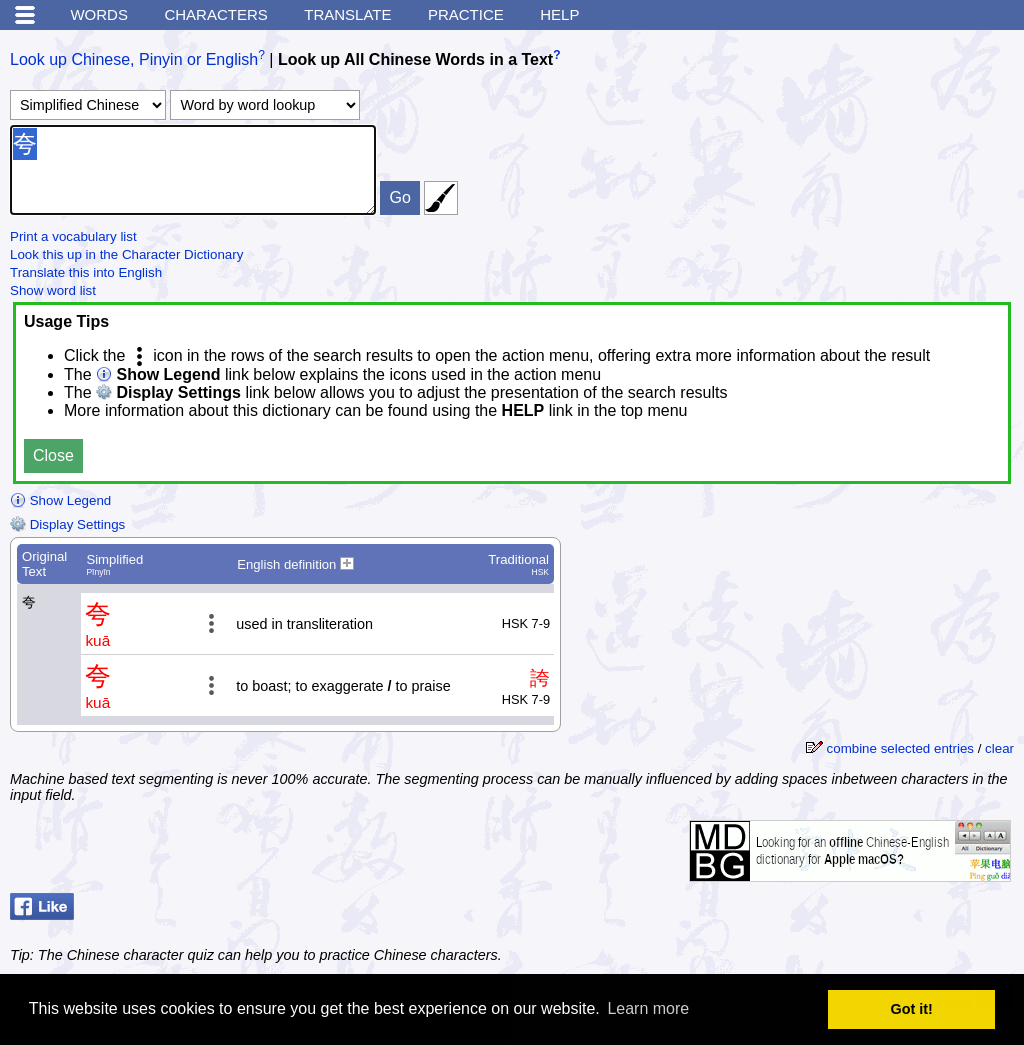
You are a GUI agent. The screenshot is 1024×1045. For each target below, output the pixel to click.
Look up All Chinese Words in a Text (415, 59)
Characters (215, 14)
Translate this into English (86, 272)
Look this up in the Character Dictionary (126, 254)
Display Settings (67, 524)
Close (53, 455)
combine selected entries (900, 748)
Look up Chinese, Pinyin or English (134, 59)
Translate (347, 14)
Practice (466, 14)
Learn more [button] (648, 1008)
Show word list (53, 290)
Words (99, 14)
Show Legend (60, 500)
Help (559, 14)
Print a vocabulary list (73, 236)
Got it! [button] (912, 1009)
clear (999, 748)
